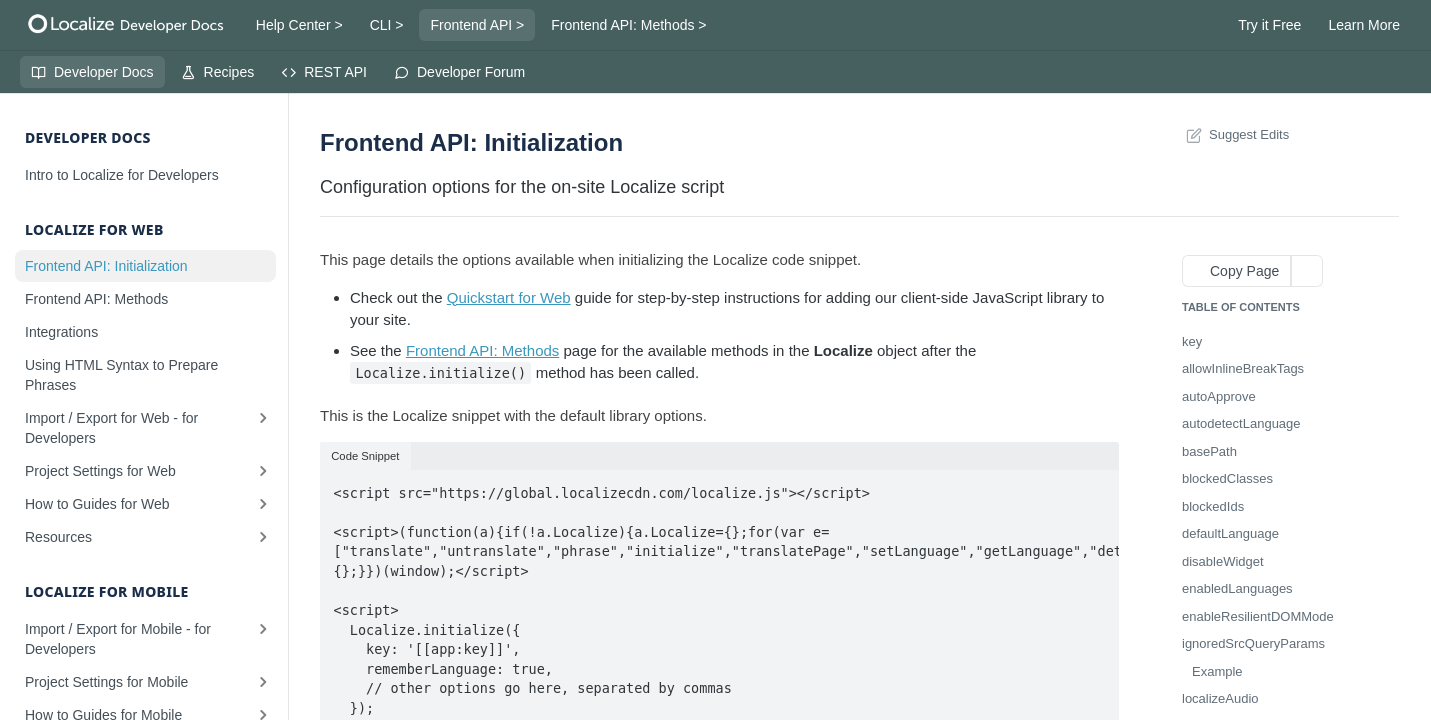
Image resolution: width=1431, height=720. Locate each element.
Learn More (1364, 25)
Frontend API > (477, 25)
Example (1217, 671)
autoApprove (1219, 396)
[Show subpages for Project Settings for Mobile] (263, 682)
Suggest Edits (1235, 135)
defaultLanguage (1230, 533)
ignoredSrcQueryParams (1253, 643)
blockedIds (1213, 506)
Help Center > (299, 25)
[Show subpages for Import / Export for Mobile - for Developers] (263, 629)
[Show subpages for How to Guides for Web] (263, 504)
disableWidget (1223, 561)
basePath (1209, 451)
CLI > (387, 25)
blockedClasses (1227, 478)
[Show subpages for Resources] (263, 537)
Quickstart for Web (509, 297)
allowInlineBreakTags (1243, 368)
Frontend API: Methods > (628, 25)
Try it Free (1269, 25)
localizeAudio (1220, 698)
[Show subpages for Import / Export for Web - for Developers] (263, 418)
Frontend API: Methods (482, 350)
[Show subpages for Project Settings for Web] (263, 471)
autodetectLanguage (1241, 423)
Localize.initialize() (440, 373)
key (1192, 341)
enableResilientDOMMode (1258, 616)
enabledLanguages (1237, 588)
